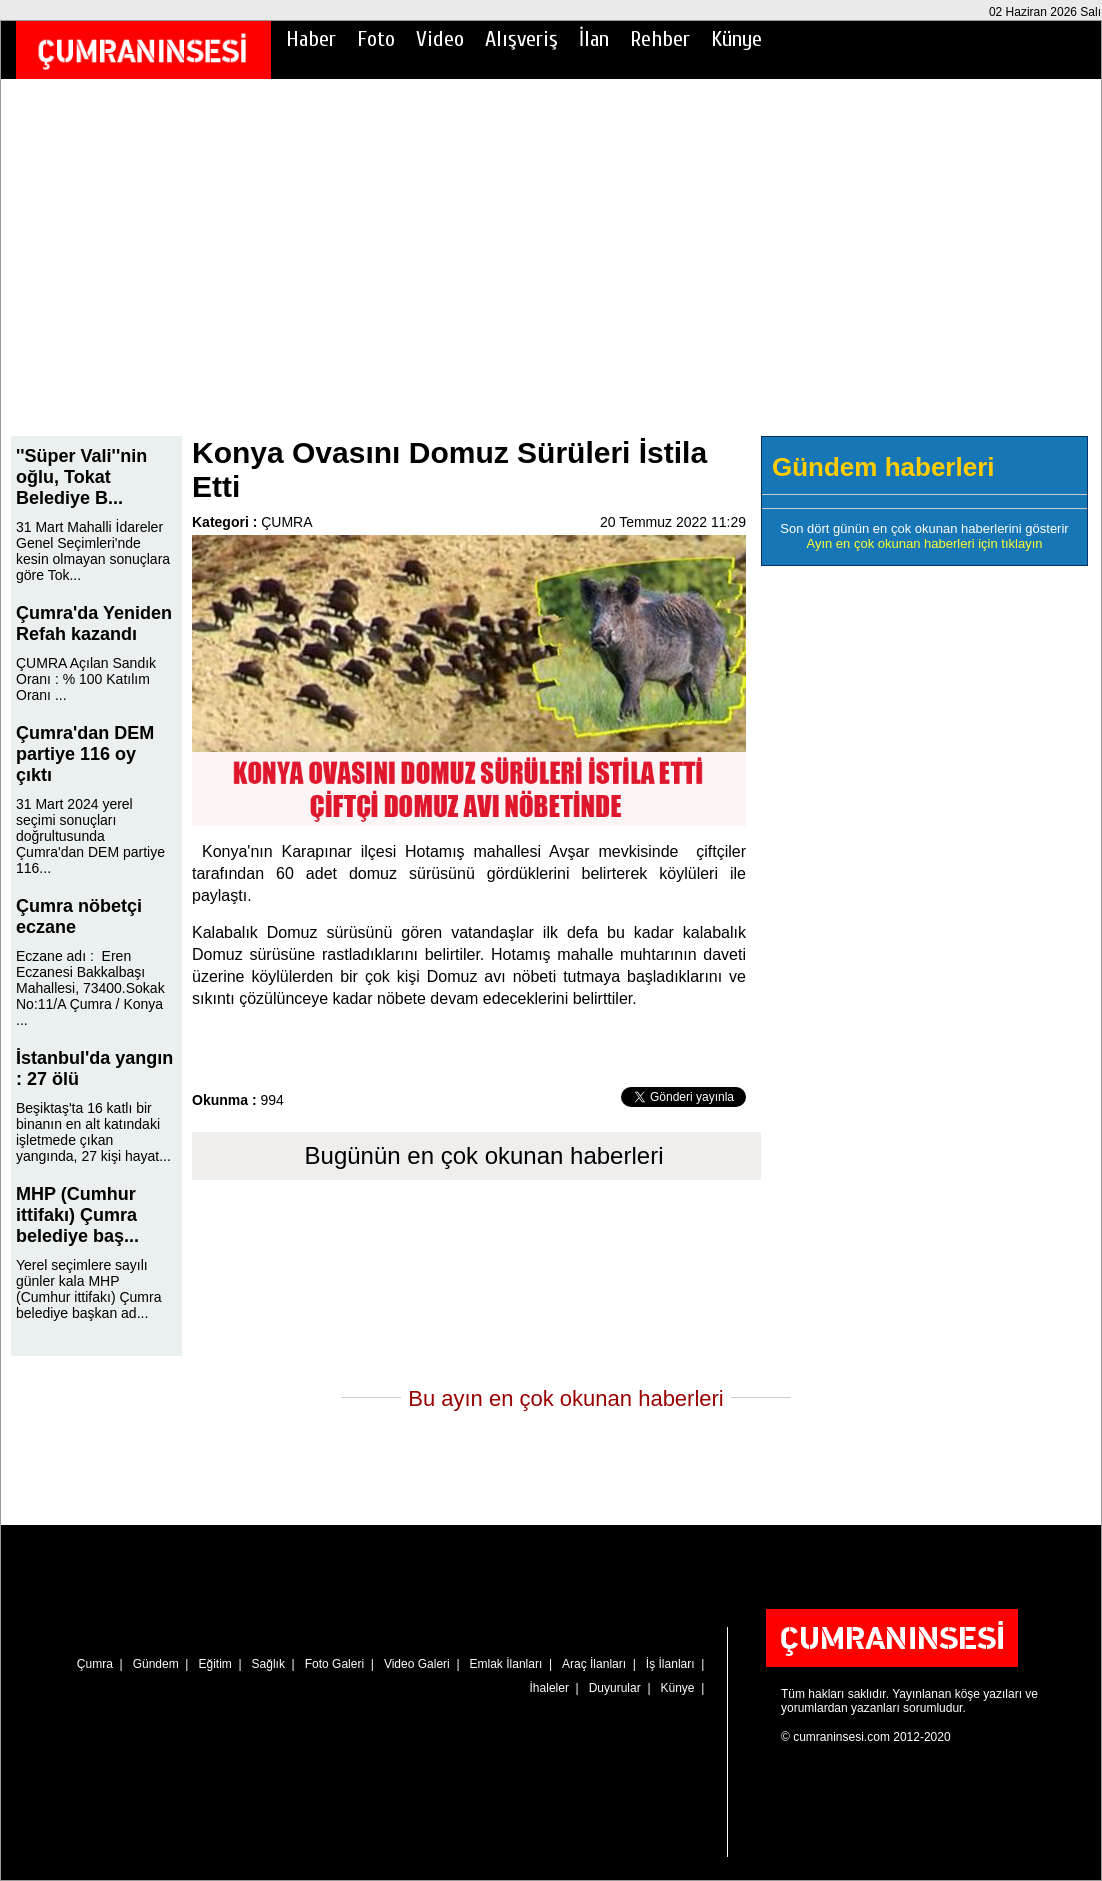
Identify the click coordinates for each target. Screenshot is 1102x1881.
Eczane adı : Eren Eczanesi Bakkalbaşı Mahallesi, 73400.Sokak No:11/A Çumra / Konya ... (90, 988)
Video (440, 39)
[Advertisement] (551, 271)
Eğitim (214, 1664)
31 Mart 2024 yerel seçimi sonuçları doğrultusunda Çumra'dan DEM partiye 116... (90, 836)
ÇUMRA (286, 522)
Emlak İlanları (506, 1664)
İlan (594, 39)
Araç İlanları (594, 1664)
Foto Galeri (334, 1664)
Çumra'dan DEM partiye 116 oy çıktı (85, 754)
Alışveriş (521, 39)
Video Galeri (417, 1664)
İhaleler (549, 1688)
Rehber (660, 39)
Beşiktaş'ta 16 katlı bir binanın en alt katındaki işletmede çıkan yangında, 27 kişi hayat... (93, 1132)
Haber (311, 39)
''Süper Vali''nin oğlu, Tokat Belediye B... (81, 477)
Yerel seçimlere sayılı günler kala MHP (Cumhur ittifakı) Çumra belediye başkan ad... (88, 1289)
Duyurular (615, 1688)
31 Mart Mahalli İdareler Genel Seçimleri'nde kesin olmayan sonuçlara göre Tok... (93, 551)
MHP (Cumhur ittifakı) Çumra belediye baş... (77, 1215)
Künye (736, 39)
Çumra (95, 1664)
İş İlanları (670, 1664)
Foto (376, 39)
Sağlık (268, 1664)
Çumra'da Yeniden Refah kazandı (94, 623)
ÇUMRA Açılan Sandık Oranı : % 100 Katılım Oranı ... (86, 679)
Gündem (156, 1664)
